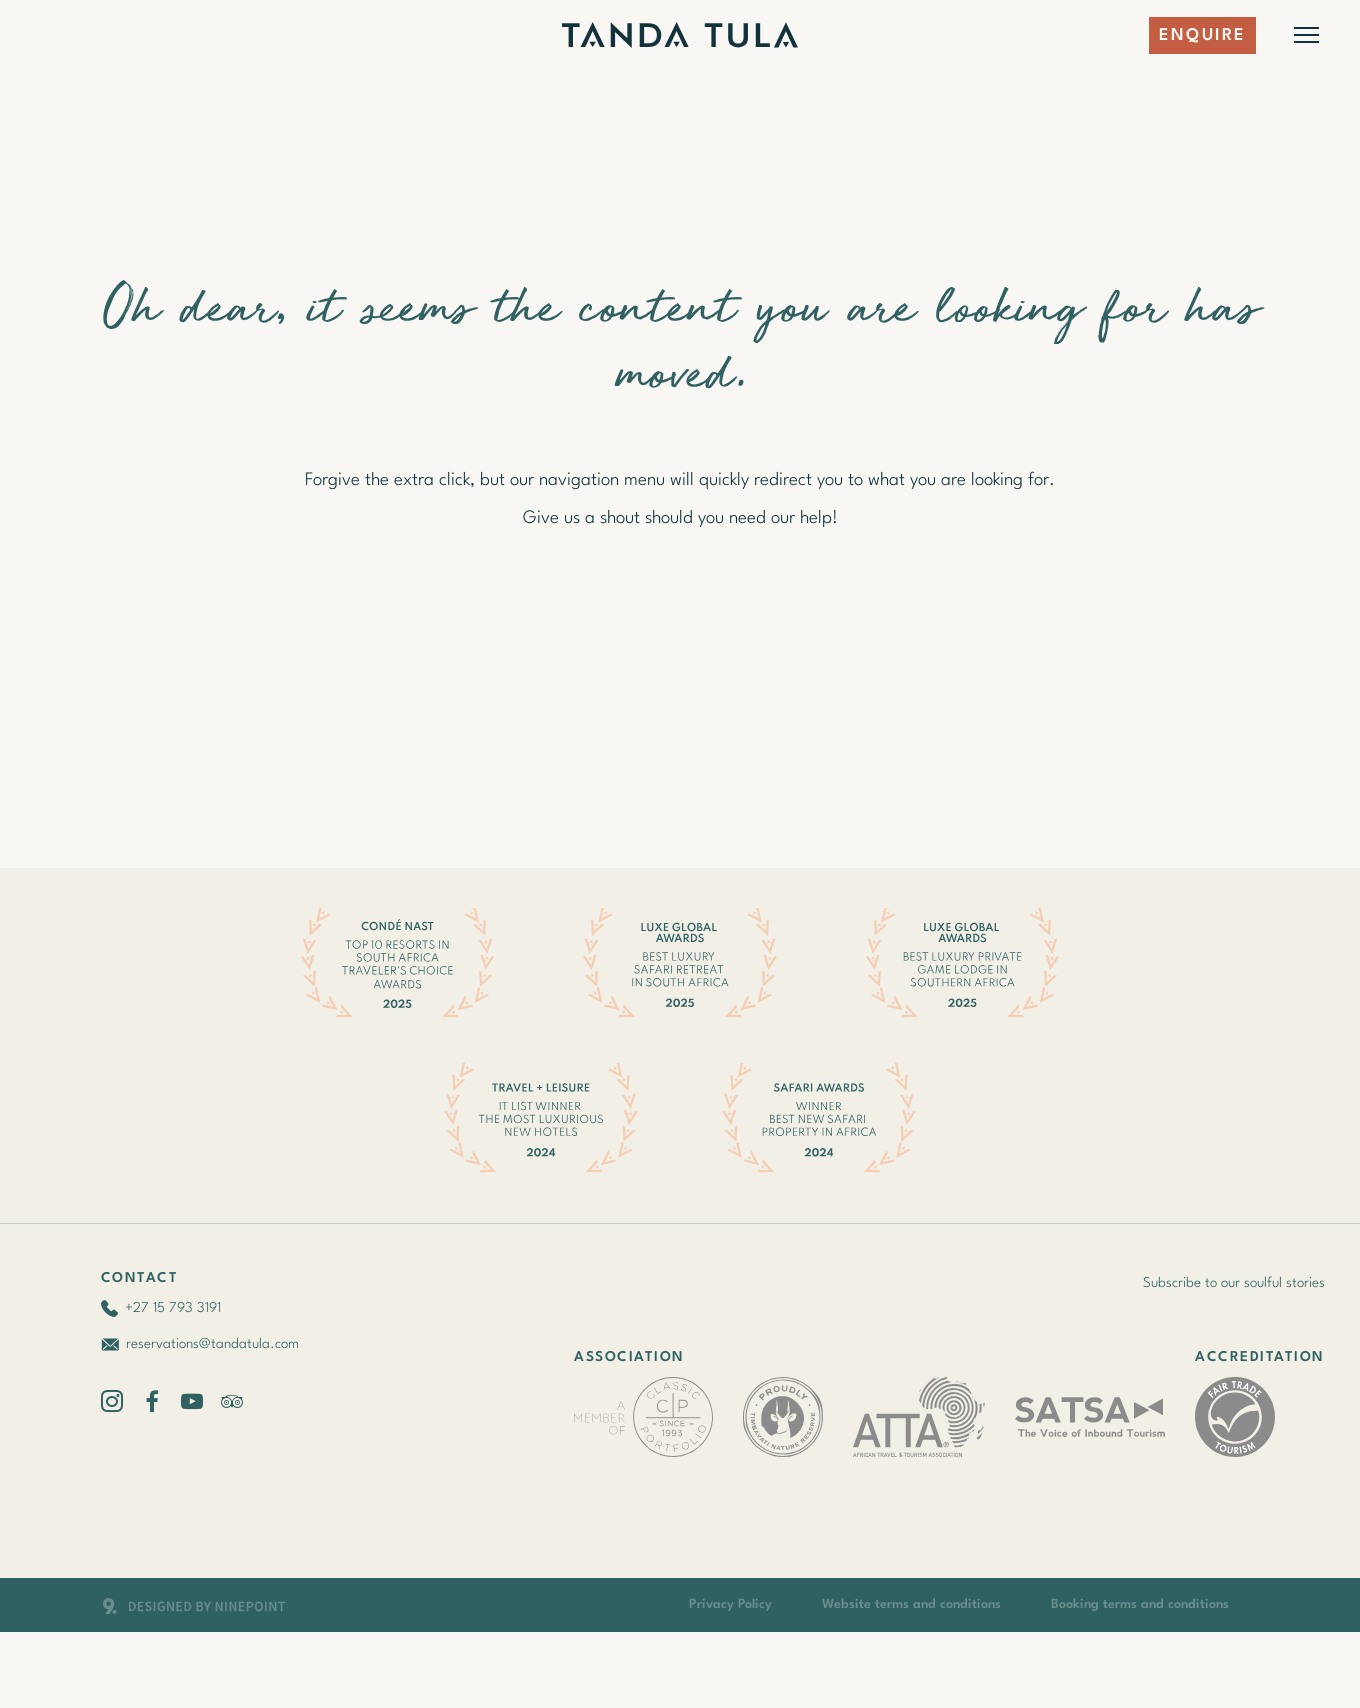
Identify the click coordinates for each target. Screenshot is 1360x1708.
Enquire (1202, 35)
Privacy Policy (730, 1604)
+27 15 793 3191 (173, 1308)
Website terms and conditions (911, 1604)
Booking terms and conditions (1140, 1604)
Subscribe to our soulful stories (1234, 1283)
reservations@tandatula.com (212, 1344)
